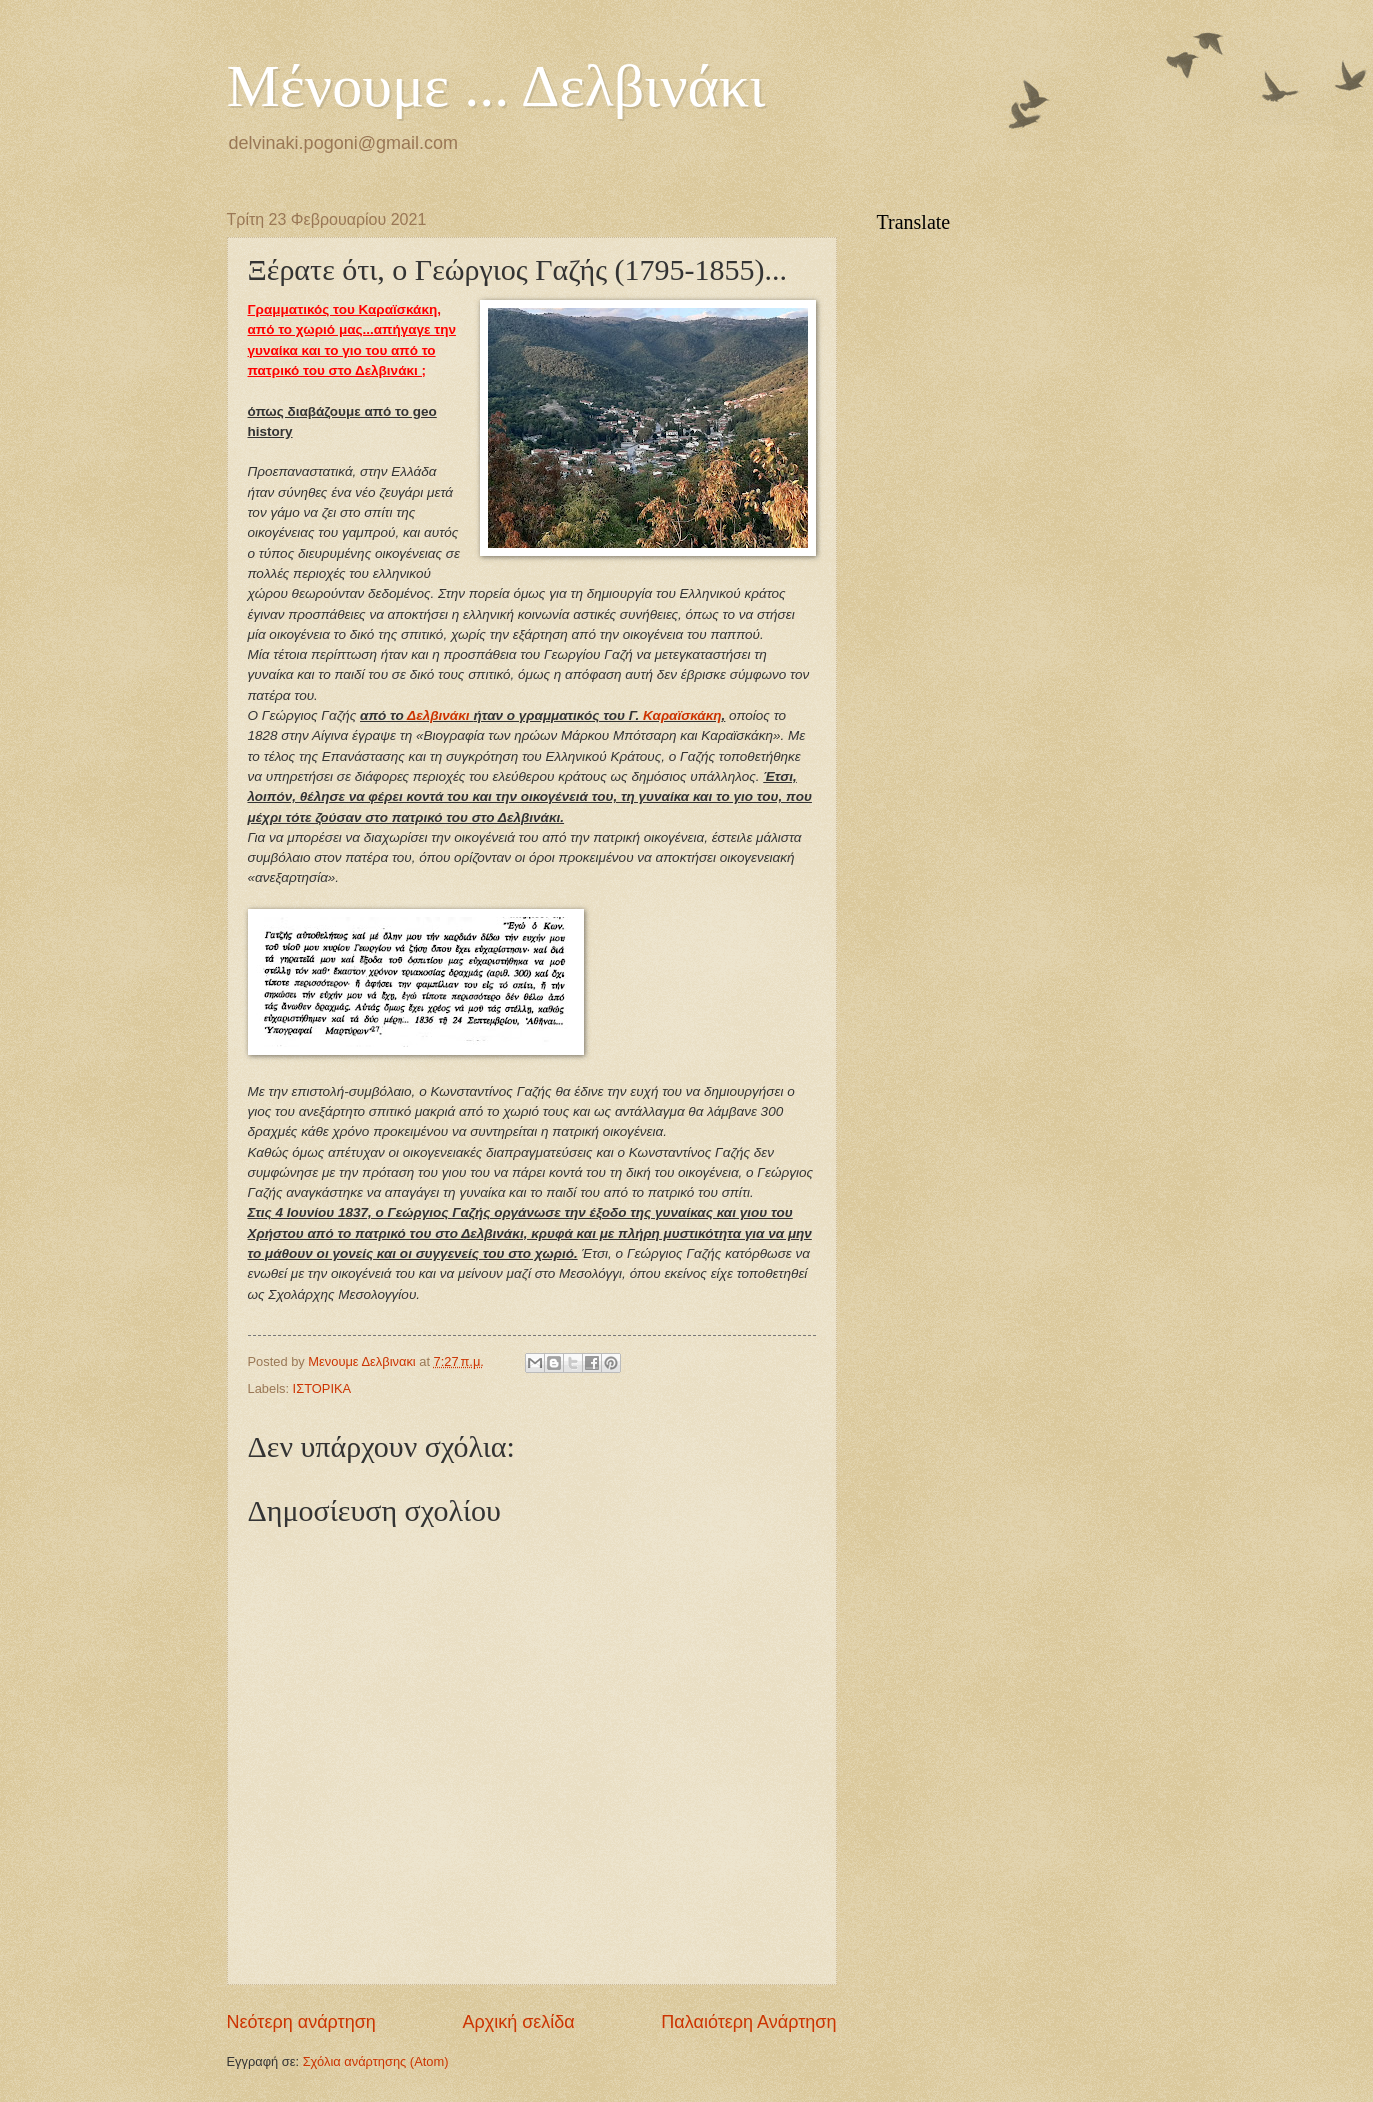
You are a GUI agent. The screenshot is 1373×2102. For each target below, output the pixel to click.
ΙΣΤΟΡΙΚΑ (322, 1388)
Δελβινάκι (440, 715)
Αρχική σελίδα (518, 2022)
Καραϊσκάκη (682, 715)
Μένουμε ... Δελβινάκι (496, 86)
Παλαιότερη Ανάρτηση (748, 2022)
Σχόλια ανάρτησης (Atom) (376, 2061)
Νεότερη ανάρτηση (301, 2022)
